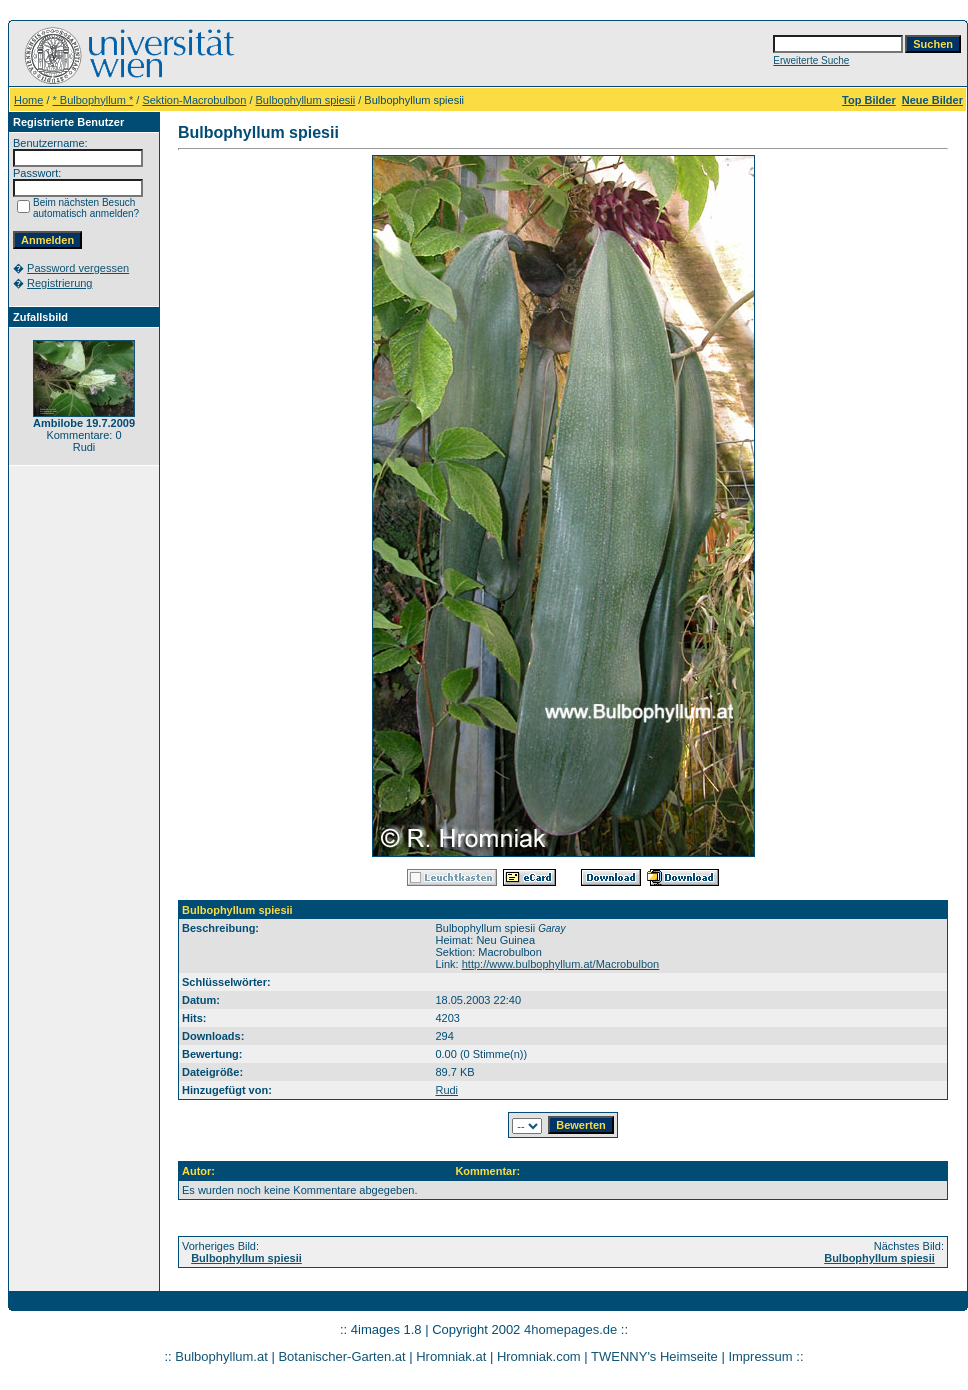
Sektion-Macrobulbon (194, 100)
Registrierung (59, 283)
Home (28, 100)
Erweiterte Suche (811, 60)
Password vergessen (78, 268)
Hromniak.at (451, 1356)
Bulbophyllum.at (221, 1356)
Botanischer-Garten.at (341, 1356)
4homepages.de (570, 1329)
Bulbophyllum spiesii (306, 100)
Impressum (760, 1356)
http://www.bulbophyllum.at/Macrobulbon (561, 964)
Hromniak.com (539, 1356)
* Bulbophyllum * (93, 100)
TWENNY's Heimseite (654, 1356)
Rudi (446, 1090)
